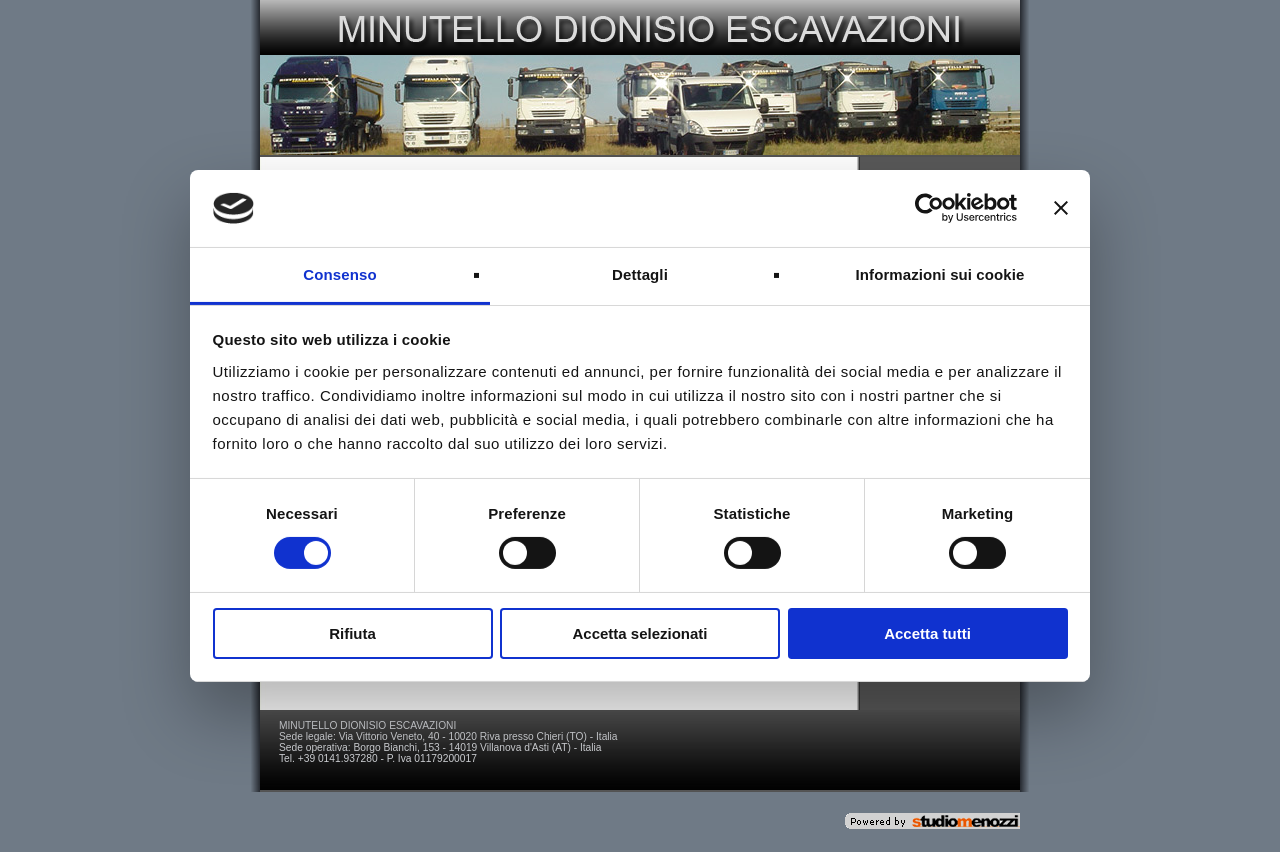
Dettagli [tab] (640, 274)
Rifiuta (352, 633)
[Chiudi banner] (1061, 208)
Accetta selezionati (639, 633)
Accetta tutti (927, 633)
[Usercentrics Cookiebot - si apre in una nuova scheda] (929, 208)
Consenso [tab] (339, 274)
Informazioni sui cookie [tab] (940, 274)
